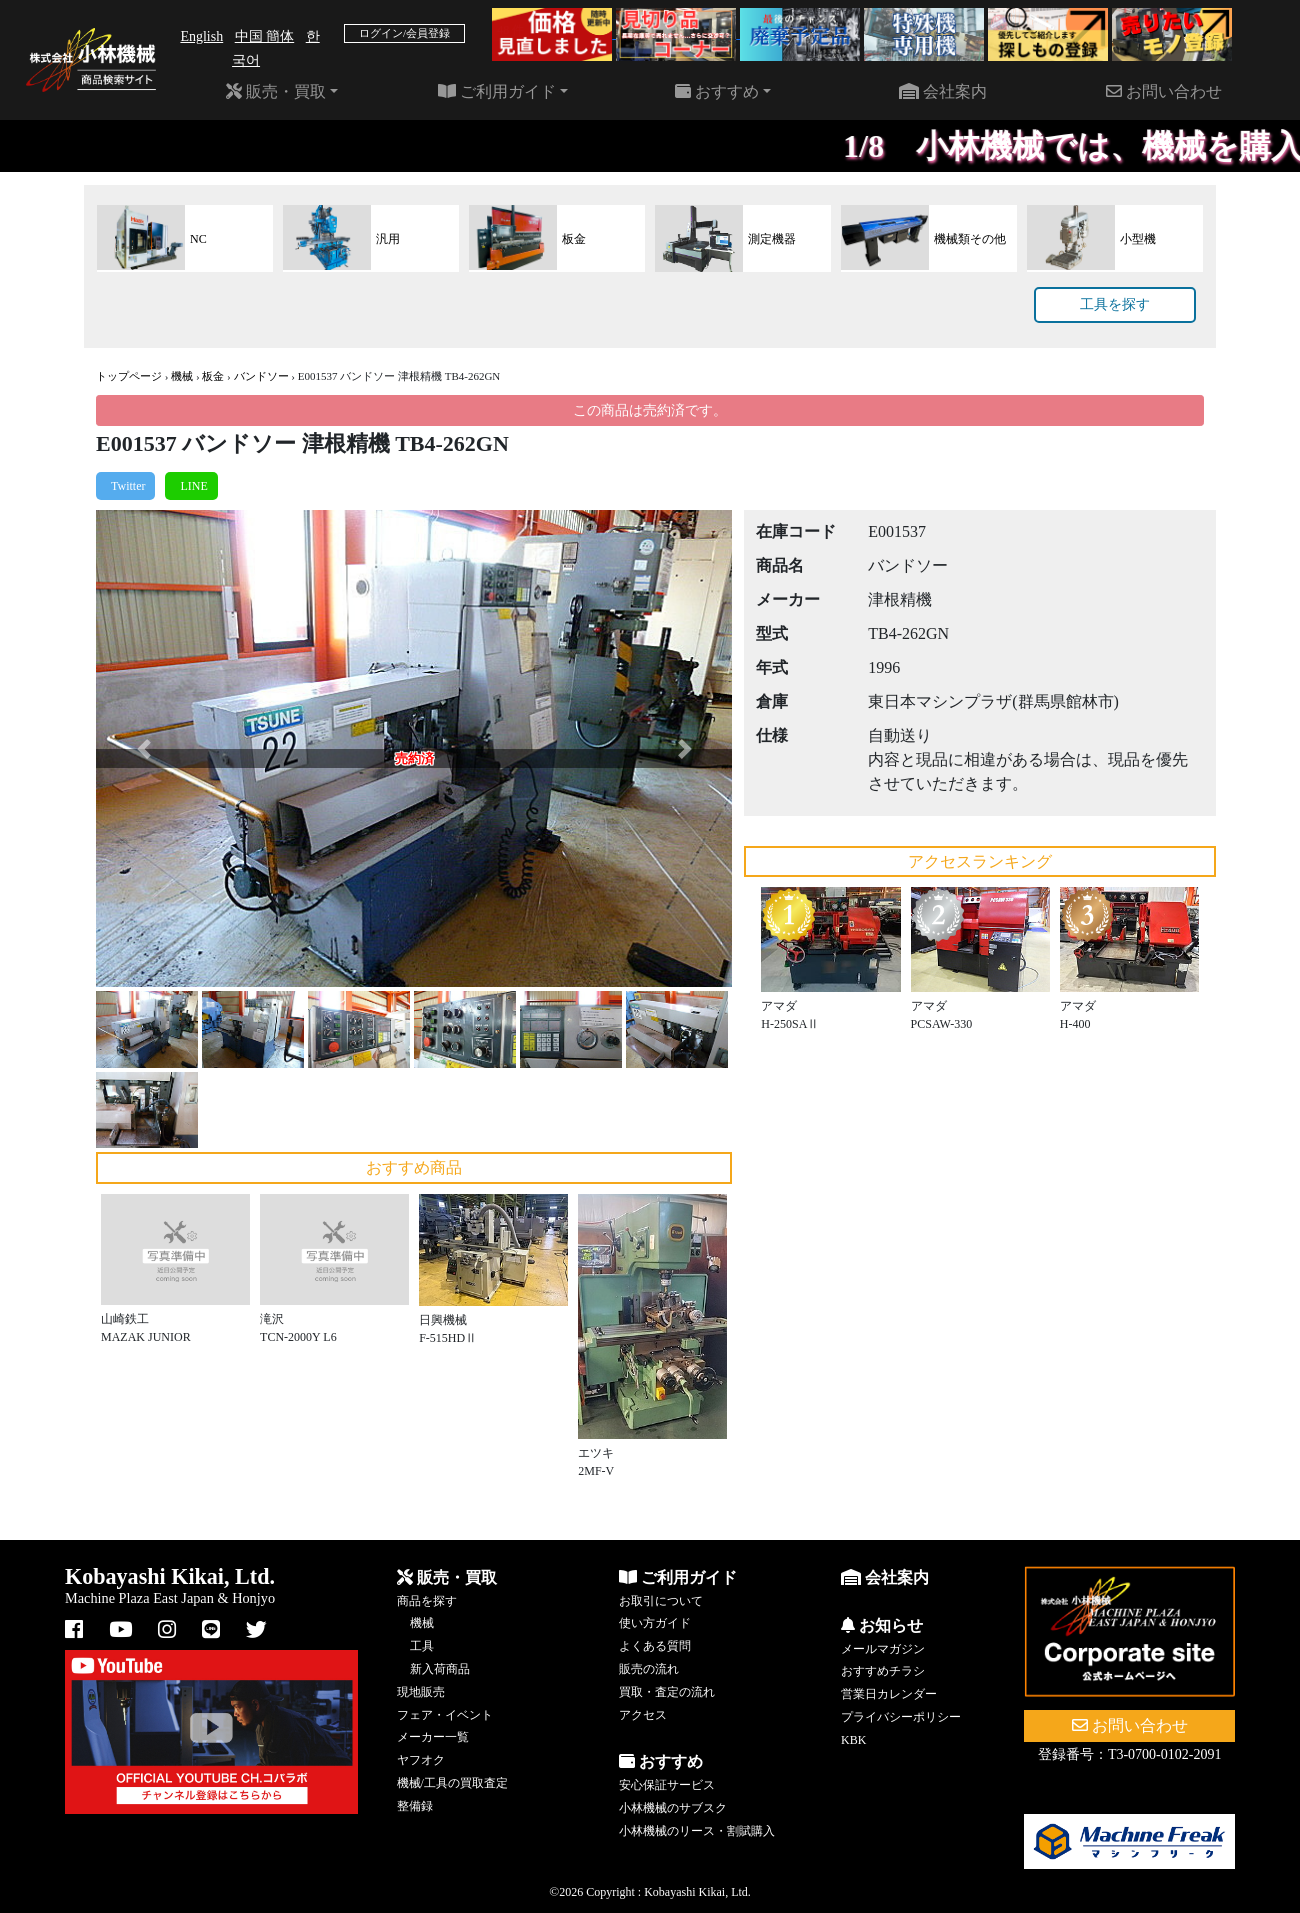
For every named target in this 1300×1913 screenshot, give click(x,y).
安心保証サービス (667, 1785)
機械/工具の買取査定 (452, 1783)
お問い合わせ (1164, 91)
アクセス (643, 1715)
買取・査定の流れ (667, 1692)
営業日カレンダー (889, 1694)
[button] (143, 748)
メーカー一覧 (433, 1737)
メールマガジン (883, 1649)
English (201, 36)
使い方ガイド (655, 1623)
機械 (182, 376)
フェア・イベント (445, 1715)
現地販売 (421, 1692)
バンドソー (261, 376)
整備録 (415, 1806)
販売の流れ (649, 1669)
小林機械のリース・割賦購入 (697, 1831)
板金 (213, 376)
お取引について (661, 1601)
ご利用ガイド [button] (497, 91)
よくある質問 (655, 1646)
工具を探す (1115, 304)
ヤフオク (421, 1760)
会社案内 (943, 91)
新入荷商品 (440, 1669)
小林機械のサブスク (673, 1808)
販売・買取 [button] (276, 91)
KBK (853, 1740)
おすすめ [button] (717, 91)
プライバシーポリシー (901, 1717)
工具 (422, 1646)
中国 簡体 (265, 36)
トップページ (129, 376)
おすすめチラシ (883, 1671)
